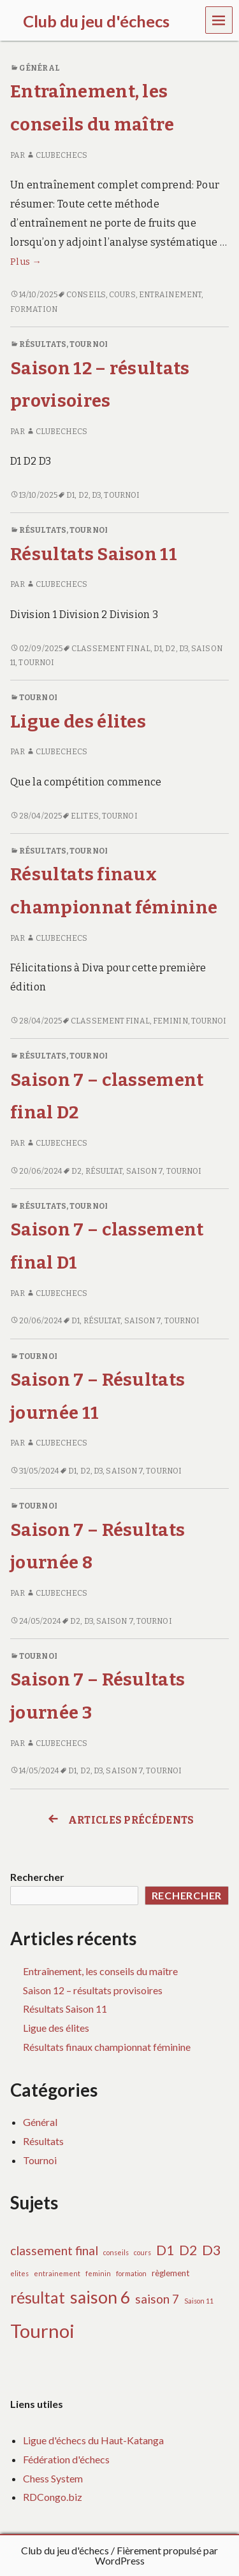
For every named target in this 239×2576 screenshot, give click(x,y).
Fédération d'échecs (66, 2459)
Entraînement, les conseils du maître (100, 1971)
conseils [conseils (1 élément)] (116, 2252)
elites (85, 816)
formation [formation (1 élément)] (131, 2273)
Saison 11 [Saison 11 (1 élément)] (199, 2301)
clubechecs (56, 155)
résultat (104, 1171)
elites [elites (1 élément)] (19, 2273)
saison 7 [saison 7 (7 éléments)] (157, 2298)
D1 (70, 495)
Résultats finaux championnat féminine (107, 2047)
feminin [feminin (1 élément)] (98, 2273)
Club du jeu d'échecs (65, 2550)
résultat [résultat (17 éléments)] (37, 2297)
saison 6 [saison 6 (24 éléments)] (100, 2297)
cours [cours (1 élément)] (142, 2252)
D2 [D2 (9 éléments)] (188, 2250)
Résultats (42, 344)
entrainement (170, 294)
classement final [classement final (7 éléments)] (54, 2250)
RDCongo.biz (52, 2497)
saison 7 (144, 1171)
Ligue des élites (78, 721)
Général (39, 68)
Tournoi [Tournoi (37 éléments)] (42, 2330)
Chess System (53, 2478)
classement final (110, 648)
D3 (96, 495)
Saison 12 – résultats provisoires (93, 1990)
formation (33, 309)
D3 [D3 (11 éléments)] (211, 2249)
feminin (170, 1021)
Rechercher (37, 1877)
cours (122, 294)
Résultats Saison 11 (93, 554)
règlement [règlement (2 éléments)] (170, 2273)
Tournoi (88, 344)
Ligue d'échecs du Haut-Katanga (93, 2440)
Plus (25, 262)
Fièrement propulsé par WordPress (157, 2555)
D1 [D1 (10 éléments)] (165, 2250)
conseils (86, 294)
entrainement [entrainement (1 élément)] (57, 2273)
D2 (83, 495)
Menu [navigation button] (219, 19)
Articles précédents (119, 1820)
